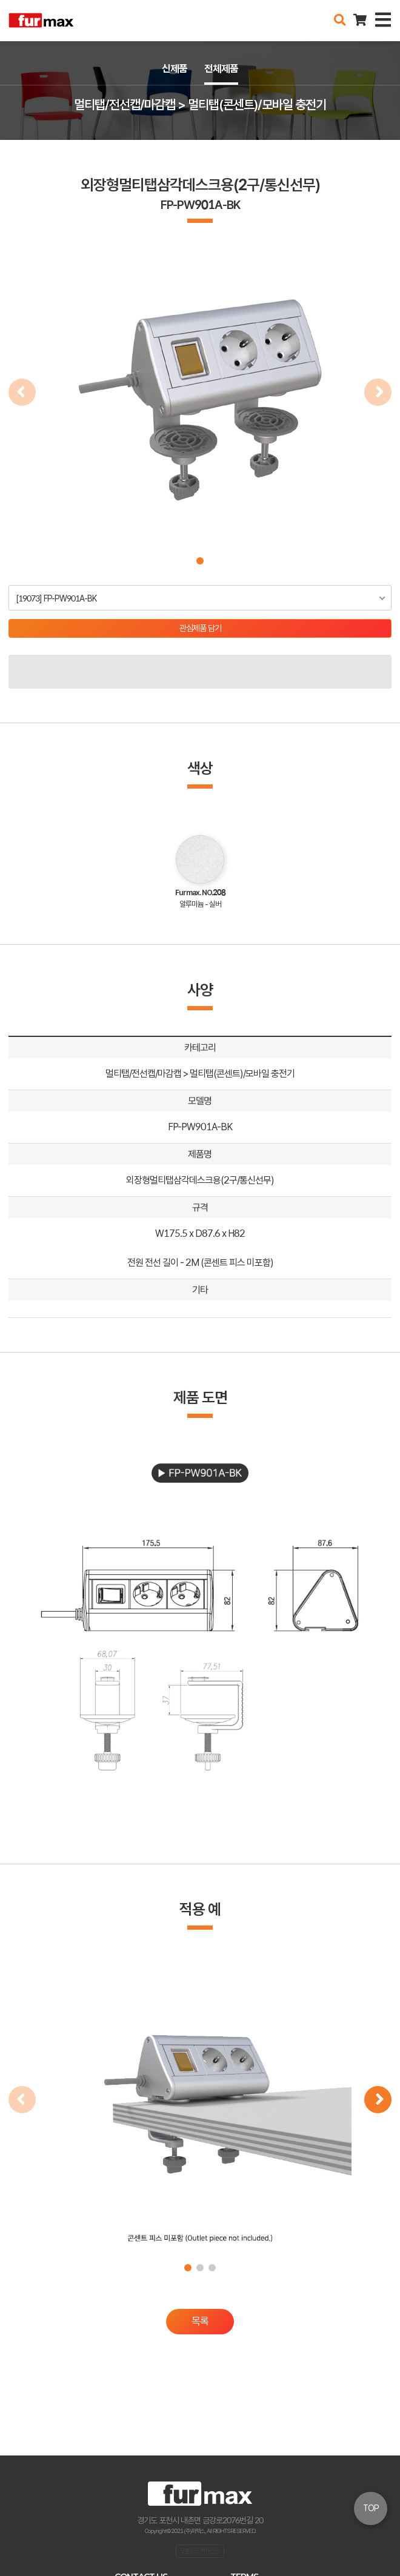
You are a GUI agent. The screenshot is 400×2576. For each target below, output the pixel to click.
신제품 (174, 68)
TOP (371, 2508)
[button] (200, 561)
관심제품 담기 (200, 628)
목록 (200, 2321)
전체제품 (221, 68)
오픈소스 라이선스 (200, 2550)
